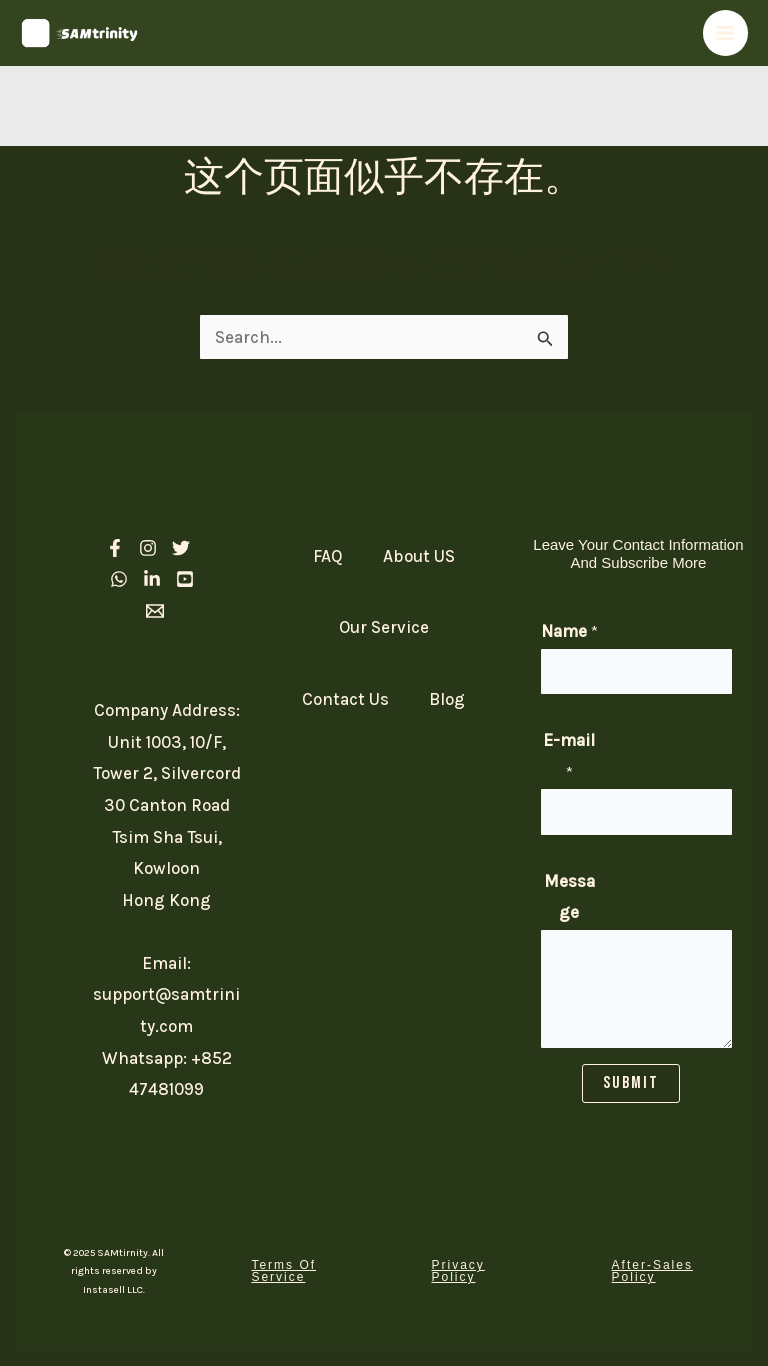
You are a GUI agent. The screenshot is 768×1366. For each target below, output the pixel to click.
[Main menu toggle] (726, 33)
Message (569, 897)
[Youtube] (185, 579)
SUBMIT (631, 1083)
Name (569, 631)
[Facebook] (115, 548)
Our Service (384, 627)
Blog (447, 699)
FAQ (328, 556)
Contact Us (345, 699)
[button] (293, 1271)
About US (419, 556)
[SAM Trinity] (80, 33)
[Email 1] (155, 611)
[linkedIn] (152, 579)
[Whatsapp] (119, 579)
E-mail (569, 756)
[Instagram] (148, 548)
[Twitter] (181, 548)
